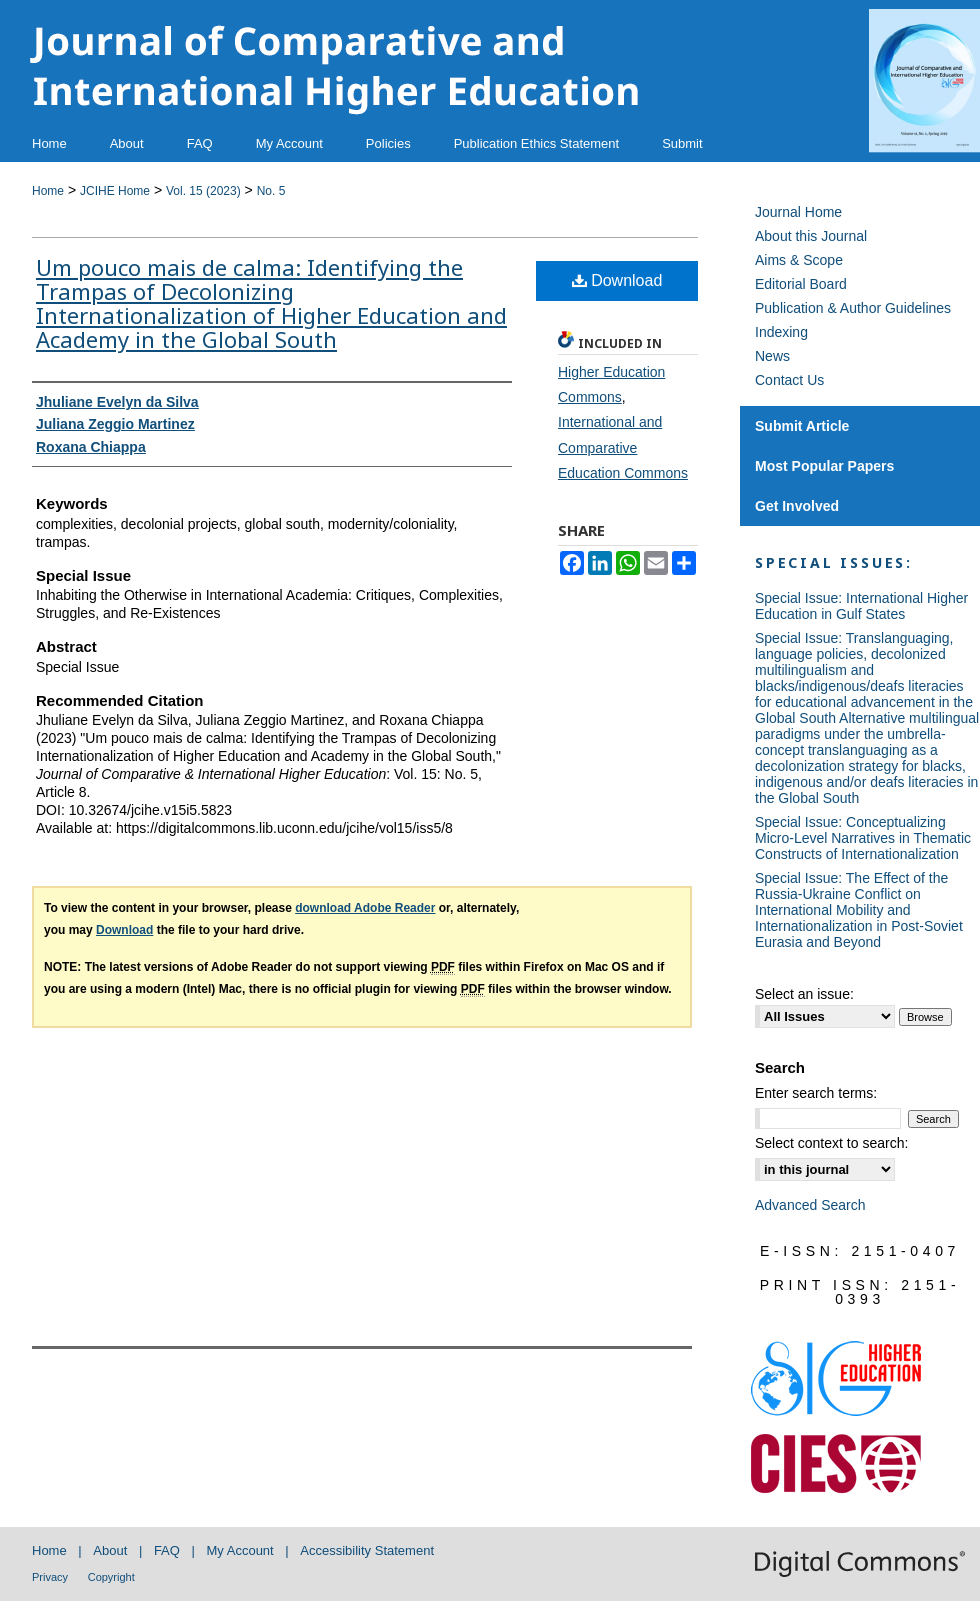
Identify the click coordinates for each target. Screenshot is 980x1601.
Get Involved (797, 506)
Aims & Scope (799, 260)
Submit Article (802, 426)
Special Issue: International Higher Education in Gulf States (861, 606)
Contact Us (789, 380)
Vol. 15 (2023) (203, 191)
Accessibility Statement (367, 1550)
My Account (240, 1550)
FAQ (167, 1550)
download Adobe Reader (365, 908)
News (772, 356)
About (110, 1550)
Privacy (50, 1577)
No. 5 (271, 191)
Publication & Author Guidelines (853, 308)
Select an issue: (804, 994)
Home (48, 191)
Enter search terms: (816, 1093)
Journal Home (798, 212)
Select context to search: (831, 1143)
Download (617, 280)
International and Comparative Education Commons (623, 447)
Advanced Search (810, 1205)
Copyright (111, 1577)
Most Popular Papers (824, 466)
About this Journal (811, 236)
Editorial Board (801, 284)
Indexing (781, 332)
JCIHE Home (115, 191)
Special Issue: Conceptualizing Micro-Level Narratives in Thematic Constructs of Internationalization (863, 838)
